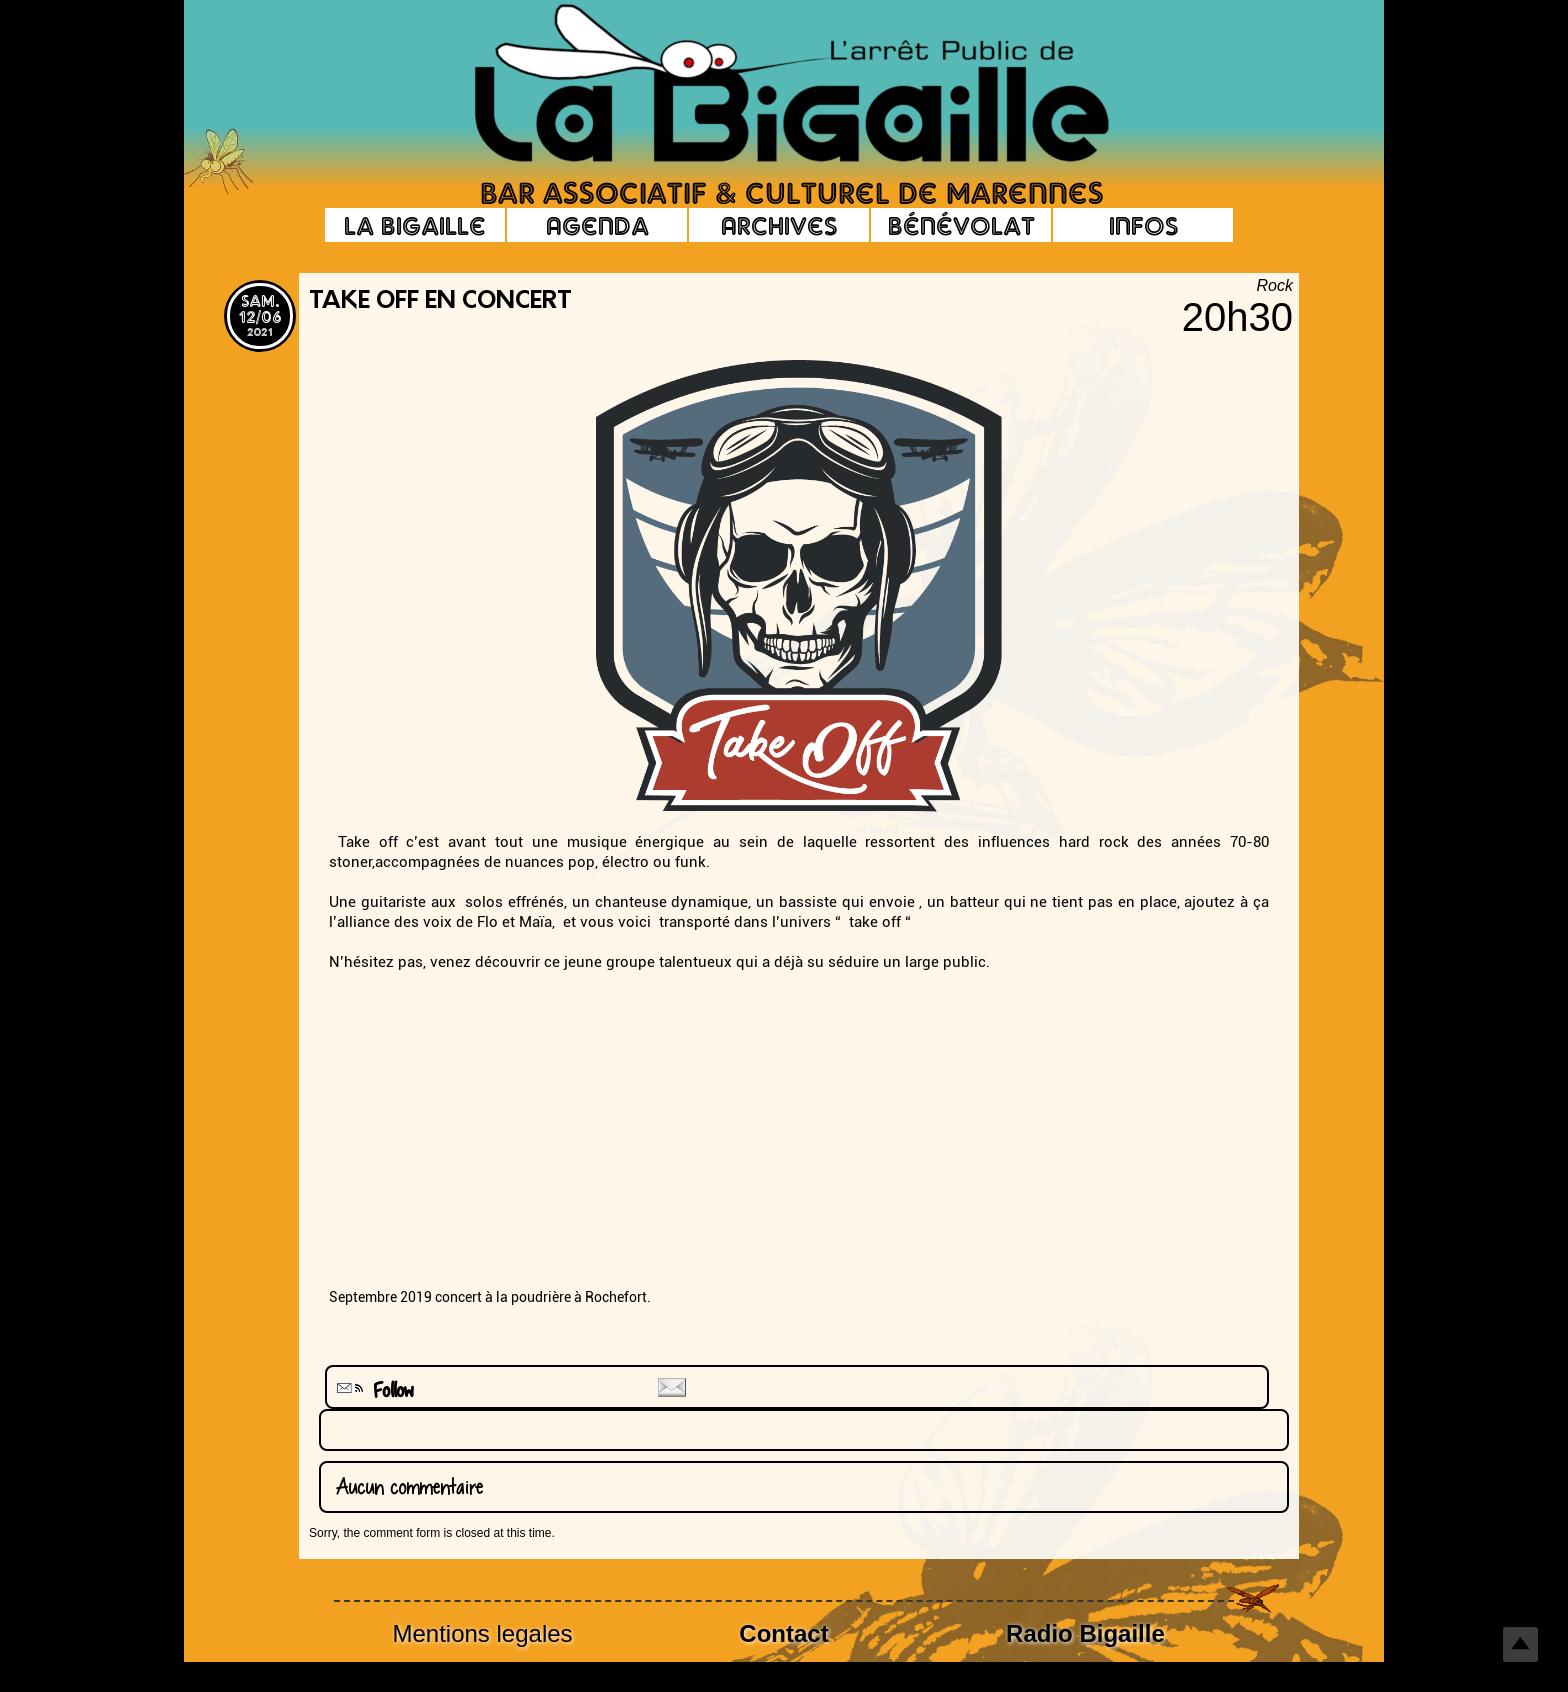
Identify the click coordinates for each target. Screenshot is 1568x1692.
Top (1520, 1644)
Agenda (597, 225)
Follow (373, 1390)
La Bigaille (415, 225)
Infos (1143, 225)
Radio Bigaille (1085, 1633)
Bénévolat (961, 225)
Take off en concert (440, 302)
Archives (779, 225)
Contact (783, 1633)
